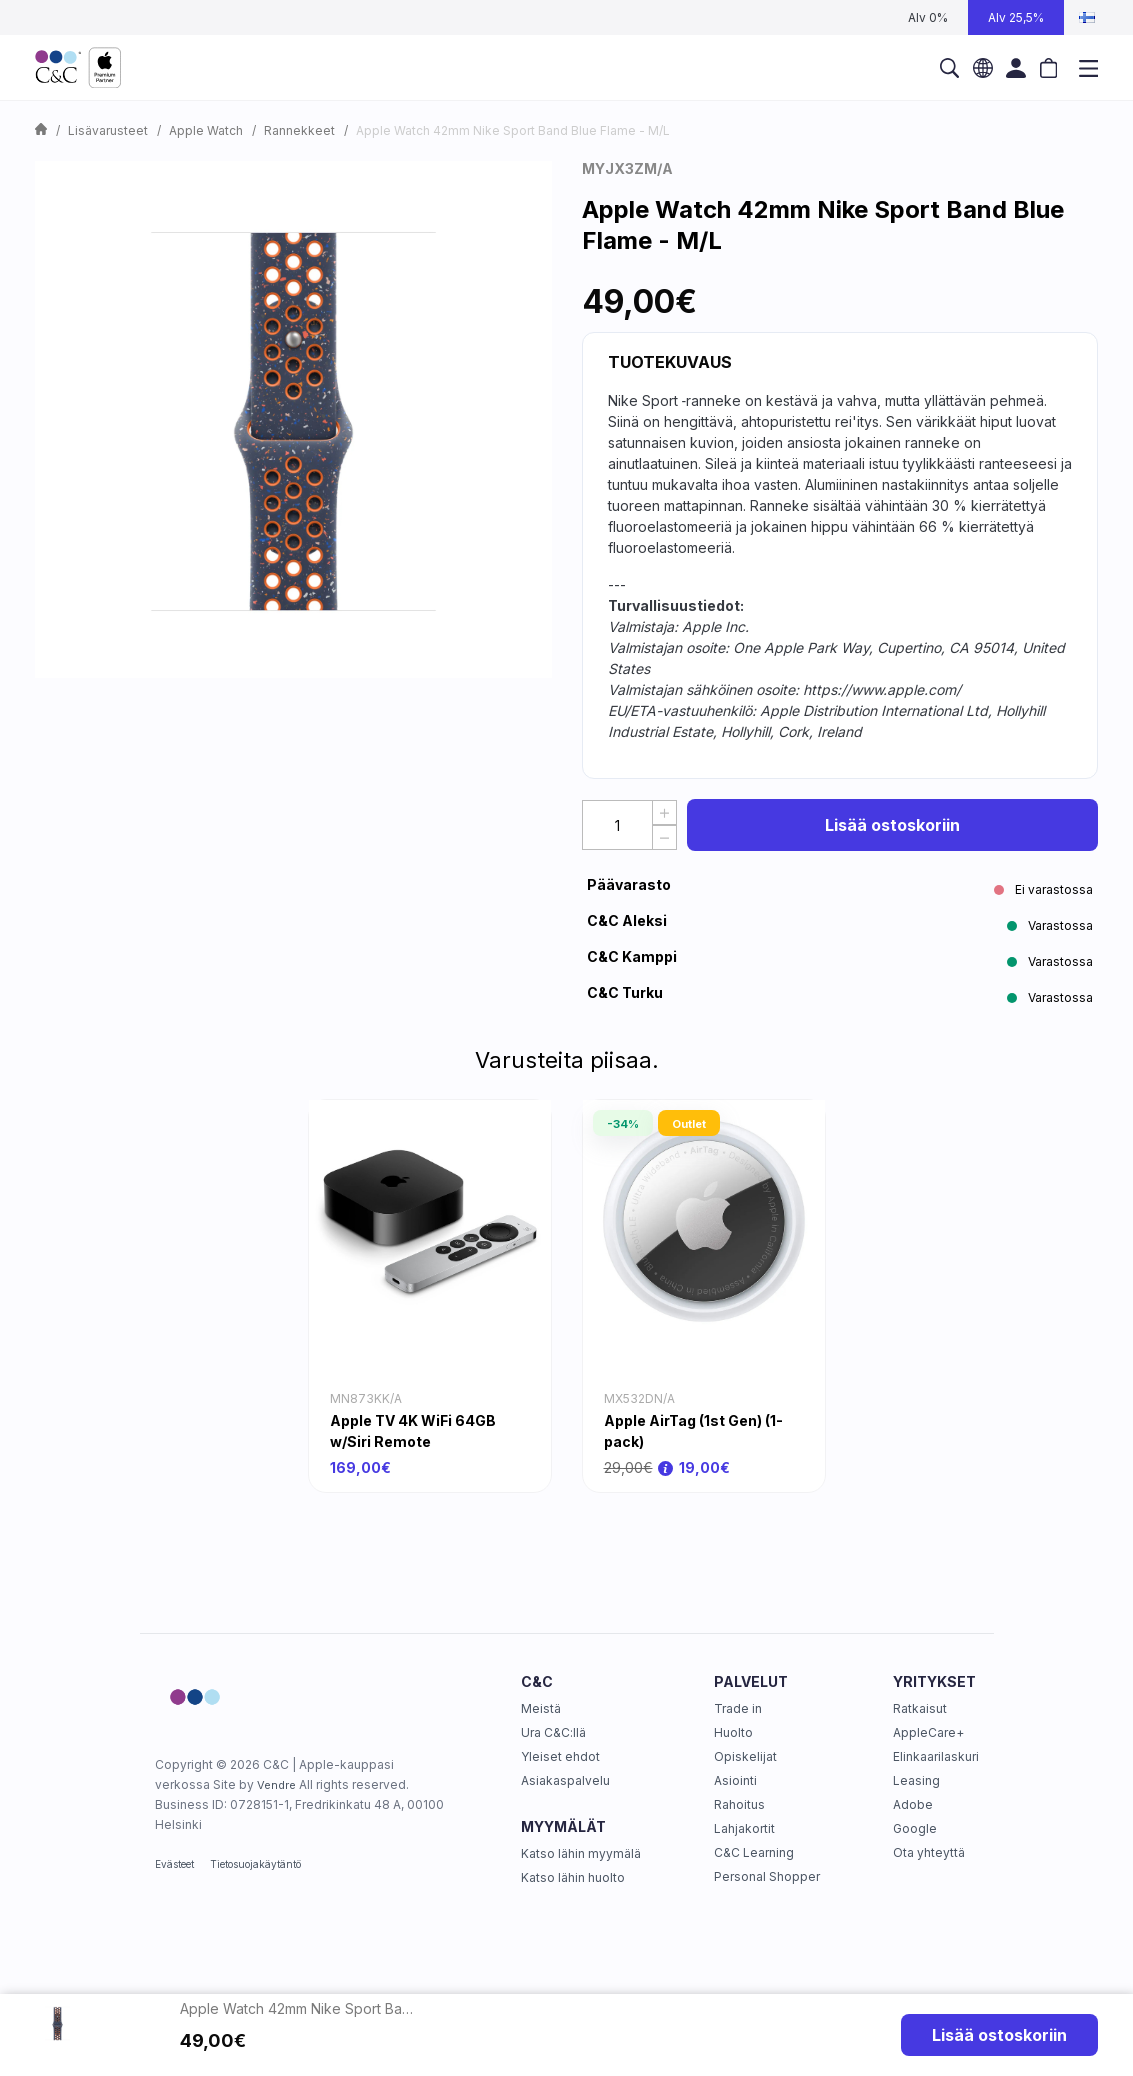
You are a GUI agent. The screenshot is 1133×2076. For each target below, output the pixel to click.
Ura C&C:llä (553, 1732)
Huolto (733, 1732)
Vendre (276, 1785)
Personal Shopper (767, 1876)
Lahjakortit (744, 1828)
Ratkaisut (920, 1708)
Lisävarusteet (108, 130)
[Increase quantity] (664, 812)
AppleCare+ (928, 1732)
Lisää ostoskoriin (892, 825)
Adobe (913, 1804)
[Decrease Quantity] (664, 837)
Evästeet (174, 1864)
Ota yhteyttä (929, 1852)
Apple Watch (206, 130)
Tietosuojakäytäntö (255, 1864)
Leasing (916, 1780)
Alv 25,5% (1016, 17)
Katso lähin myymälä (581, 1853)
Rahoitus (739, 1804)
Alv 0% (928, 17)
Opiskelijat (745, 1756)
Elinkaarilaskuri (936, 1756)
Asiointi (735, 1780)
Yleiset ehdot (560, 1756)
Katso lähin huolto (573, 1877)
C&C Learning (754, 1852)
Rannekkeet (299, 130)
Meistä (541, 1708)
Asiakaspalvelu (565, 1780)
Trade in (738, 1708)
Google (915, 1828)
